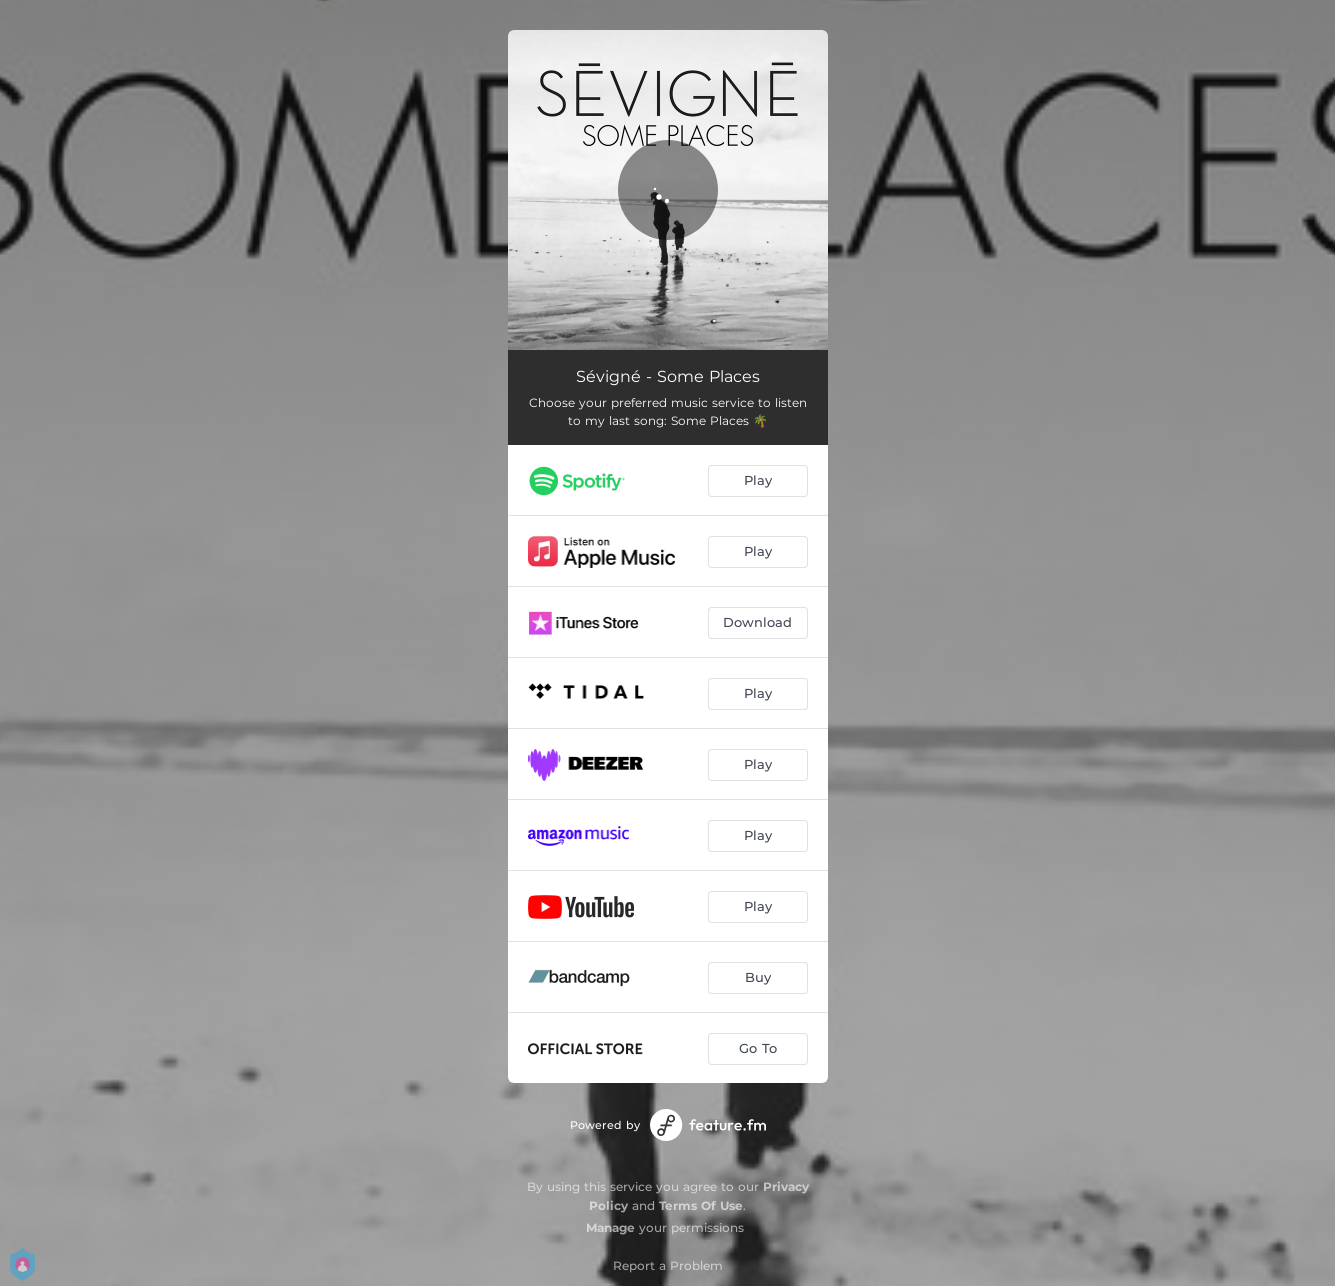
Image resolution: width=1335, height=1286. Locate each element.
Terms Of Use (701, 1205)
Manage (610, 1227)
